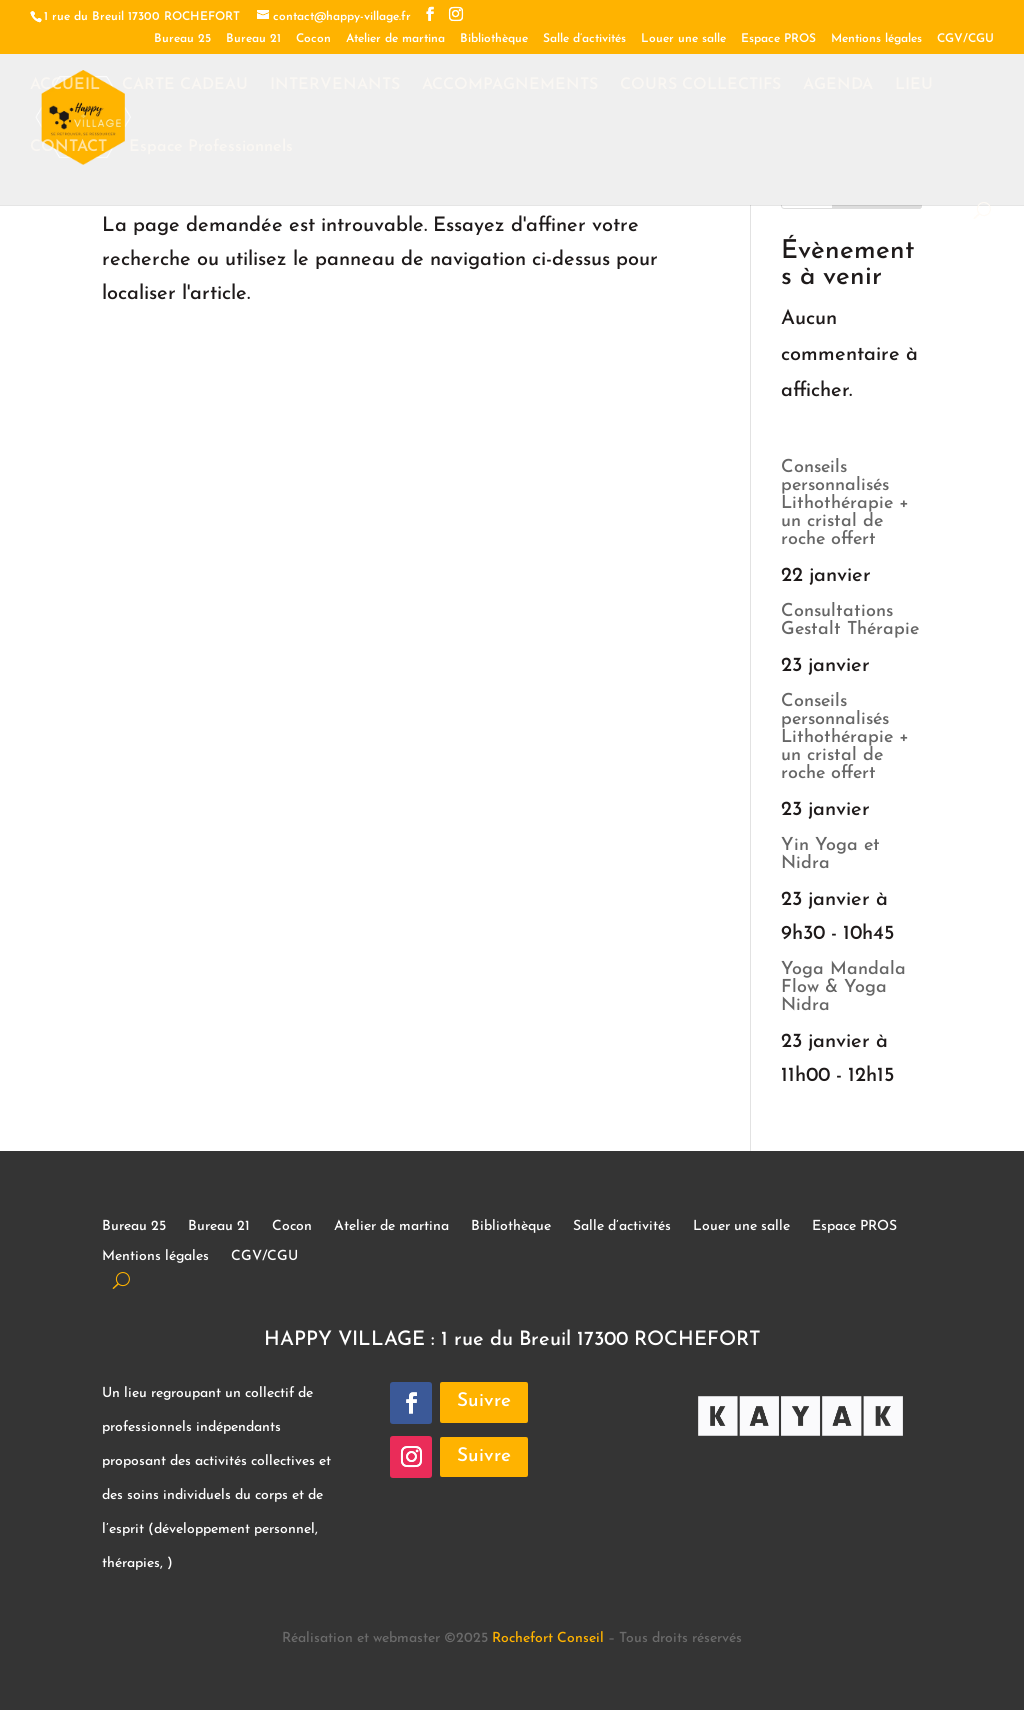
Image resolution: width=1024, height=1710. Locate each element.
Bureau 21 (253, 39)
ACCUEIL (65, 85)
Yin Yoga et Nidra (830, 854)
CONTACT (68, 147)
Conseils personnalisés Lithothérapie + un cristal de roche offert (845, 503)
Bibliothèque (494, 39)
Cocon (313, 39)
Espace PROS (778, 39)
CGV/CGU (965, 39)
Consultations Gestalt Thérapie (850, 620)
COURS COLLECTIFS (700, 85)
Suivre (484, 1401)
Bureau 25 (182, 39)
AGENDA (838, 85)
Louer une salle (683, 39)
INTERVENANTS (335, 85)
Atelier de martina (395, 39)
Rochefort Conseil (548, 1638)
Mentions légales (876, 39)
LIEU (914, 85)
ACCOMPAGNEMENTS (510, 85)
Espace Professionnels (211, 147)
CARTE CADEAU (185, 85)
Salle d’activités (584, 39)
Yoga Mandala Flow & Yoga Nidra (843, 987)
